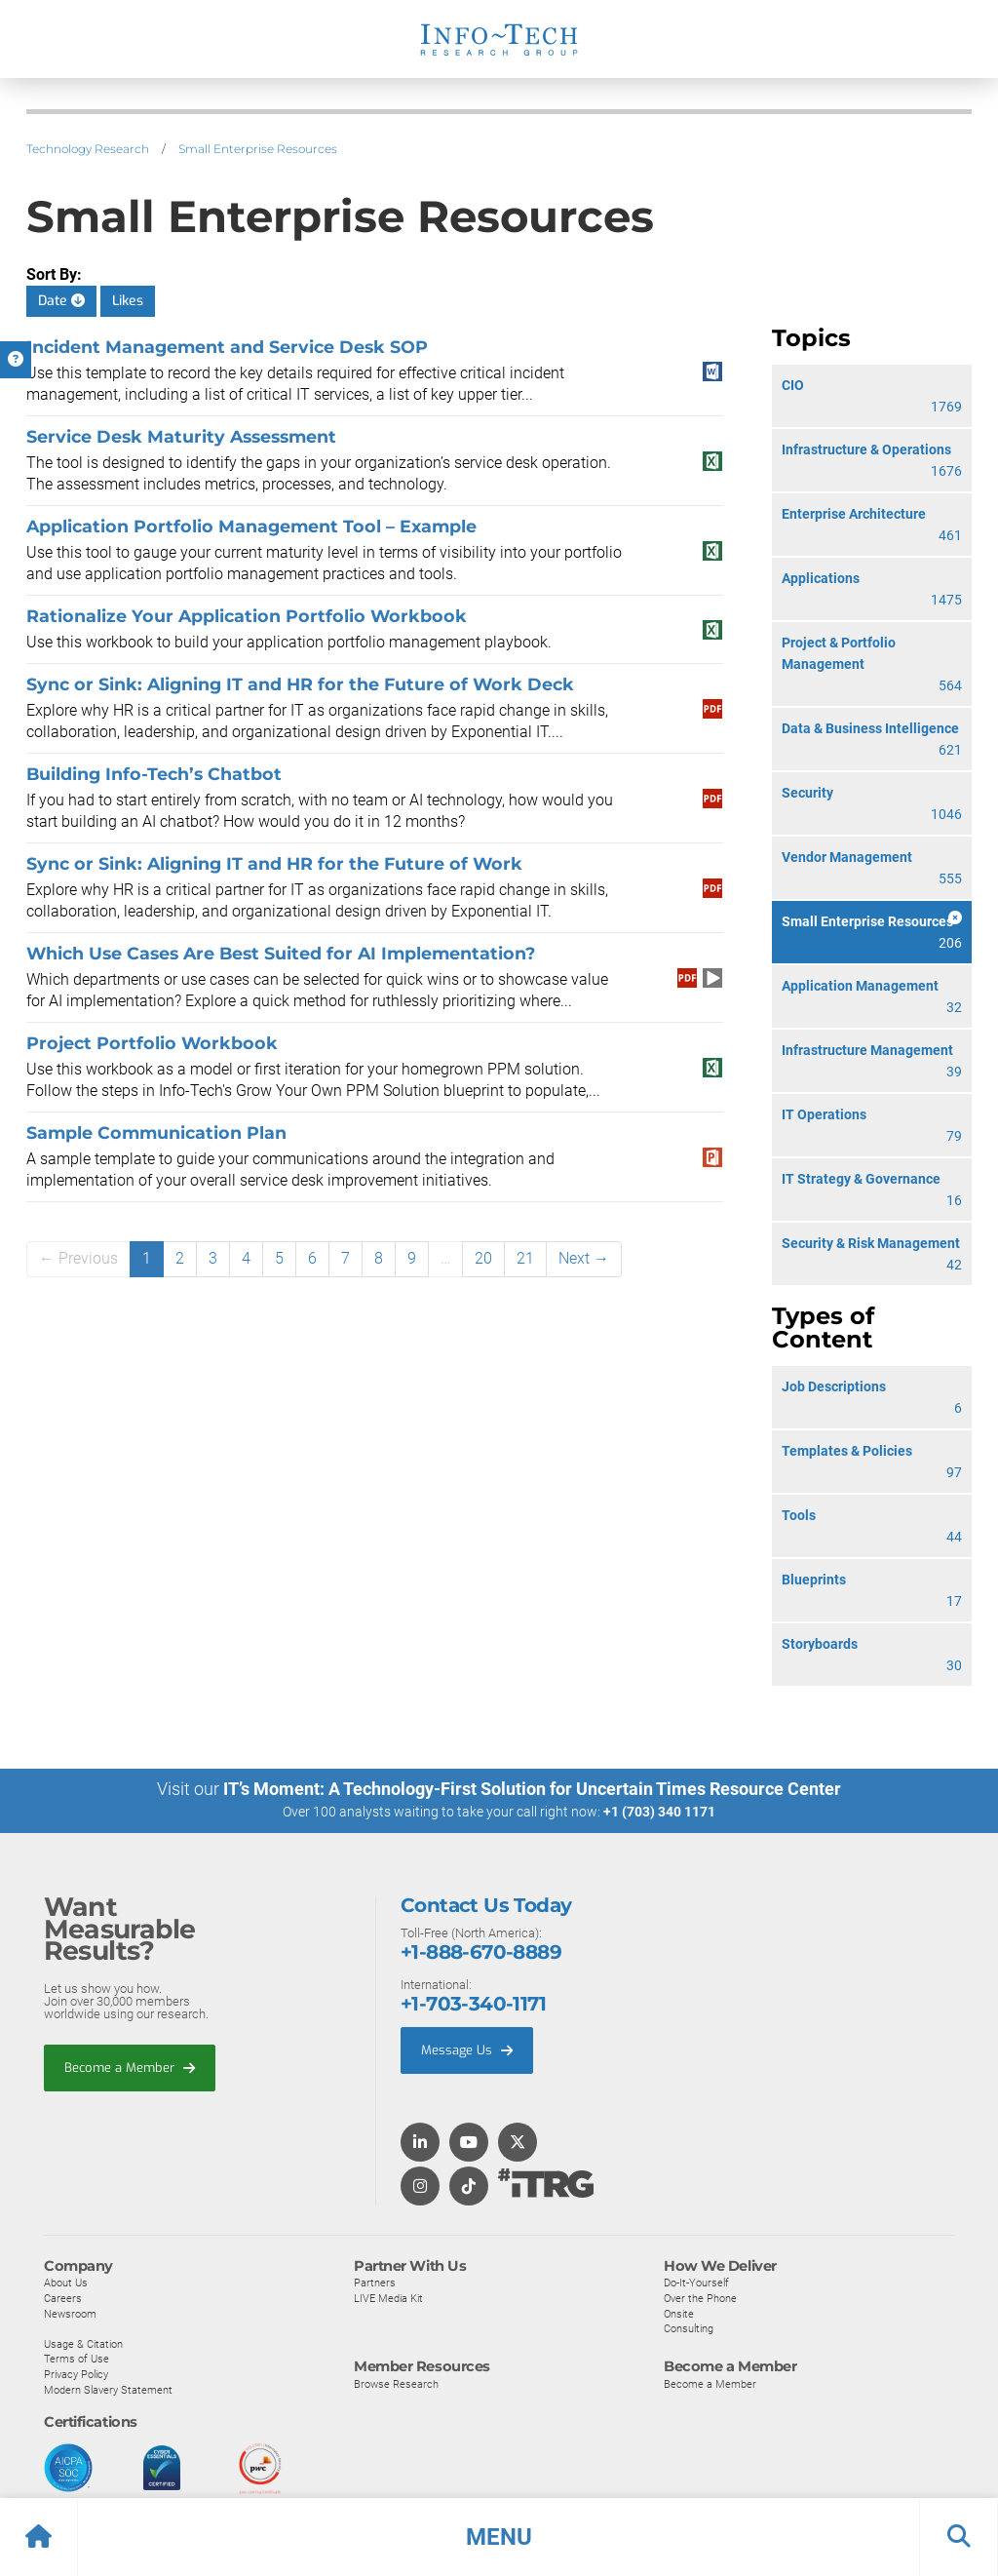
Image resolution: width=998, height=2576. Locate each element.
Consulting (688, 2327)
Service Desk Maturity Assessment (181, 436)
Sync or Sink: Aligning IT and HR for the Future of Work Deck (300, 684)
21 (525, 1258)
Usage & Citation (83, 2343)
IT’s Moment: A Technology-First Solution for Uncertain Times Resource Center (532, 1788)
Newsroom (70, 2313)
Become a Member (129, 2066)
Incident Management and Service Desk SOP (227, 346)
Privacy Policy (76, 2373)
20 (483, 1258)
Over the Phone (700, 2297)
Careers (63, 2297)
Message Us (467, 2049)
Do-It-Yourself (696, 2281)
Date (61, 301)
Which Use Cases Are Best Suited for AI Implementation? (280, 953)
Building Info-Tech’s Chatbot (154, 773)
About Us (66, 2281)
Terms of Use (76, 2357)
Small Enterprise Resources (257, 148)
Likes (127, 301)
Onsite (679, 2313)
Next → (583, 1258)
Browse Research (396, 2383)
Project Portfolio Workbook (152, 1043)
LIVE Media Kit (388, 2297)
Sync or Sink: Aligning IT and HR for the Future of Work (274, 863)
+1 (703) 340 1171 (659, 1811)
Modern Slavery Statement (108, 2389)
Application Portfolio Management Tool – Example (251, 526)
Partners (375, 2281)
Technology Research (87, 148)
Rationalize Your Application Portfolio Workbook (246, 615)
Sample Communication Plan (156, 1132)
